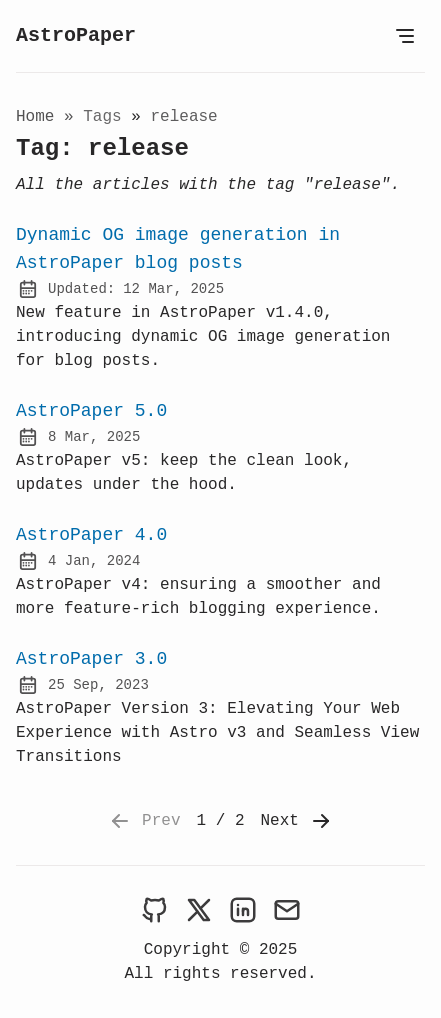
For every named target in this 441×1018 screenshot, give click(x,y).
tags (107, 117)
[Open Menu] (405, 36)
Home (35, 117)
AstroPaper (76, 35)
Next (297, 821)
